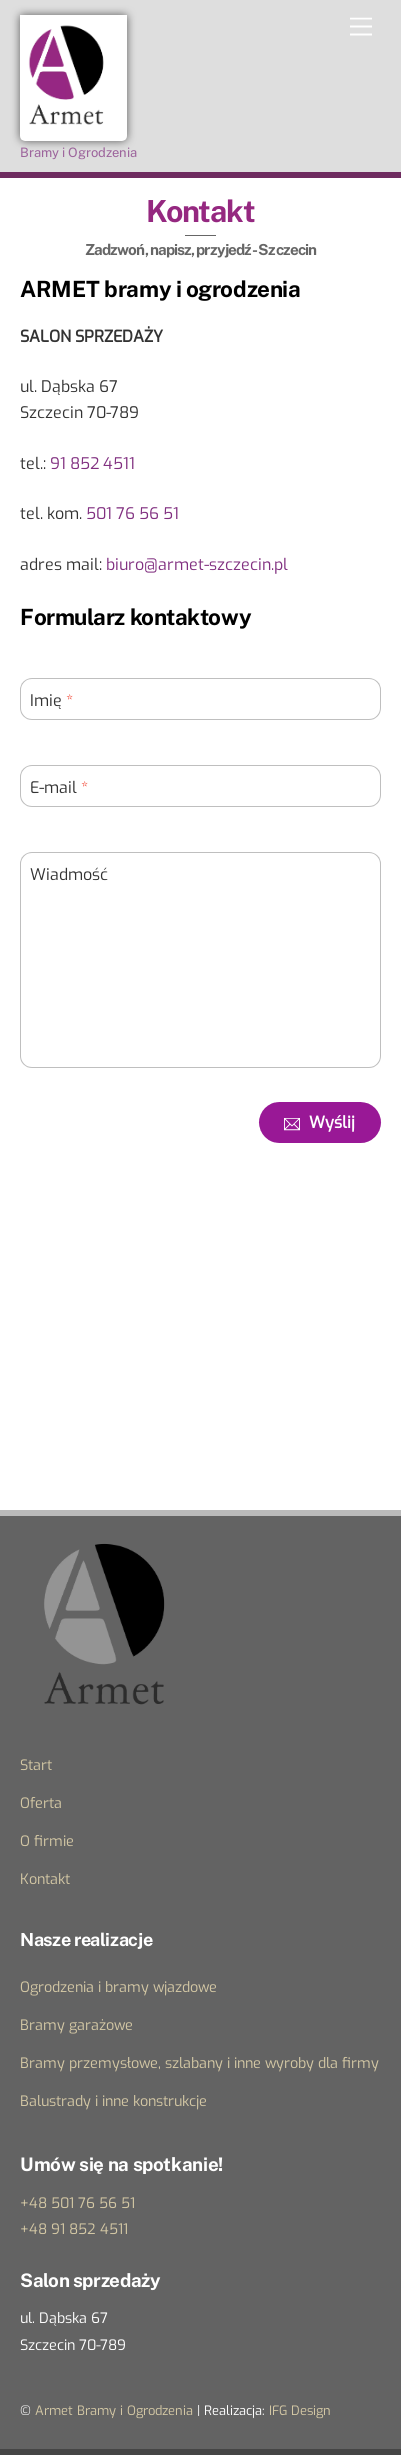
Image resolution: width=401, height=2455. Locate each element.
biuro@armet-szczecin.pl (197, 564)
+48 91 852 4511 (74, 2229)
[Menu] (361, 27)
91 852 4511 (92, 463)
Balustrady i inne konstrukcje (113, 2101)
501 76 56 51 (132, 513)
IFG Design (300, 2410)
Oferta (41, 1803)
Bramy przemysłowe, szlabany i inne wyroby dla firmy (199, 2063)
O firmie (47, 1841)
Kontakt (45, 1879)
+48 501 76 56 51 (77, 2203)
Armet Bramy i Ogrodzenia (114, 2410)
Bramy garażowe (76, 2025)
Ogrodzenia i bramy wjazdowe (118, 1987)
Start (36, 1765)
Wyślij (319, 1122)
